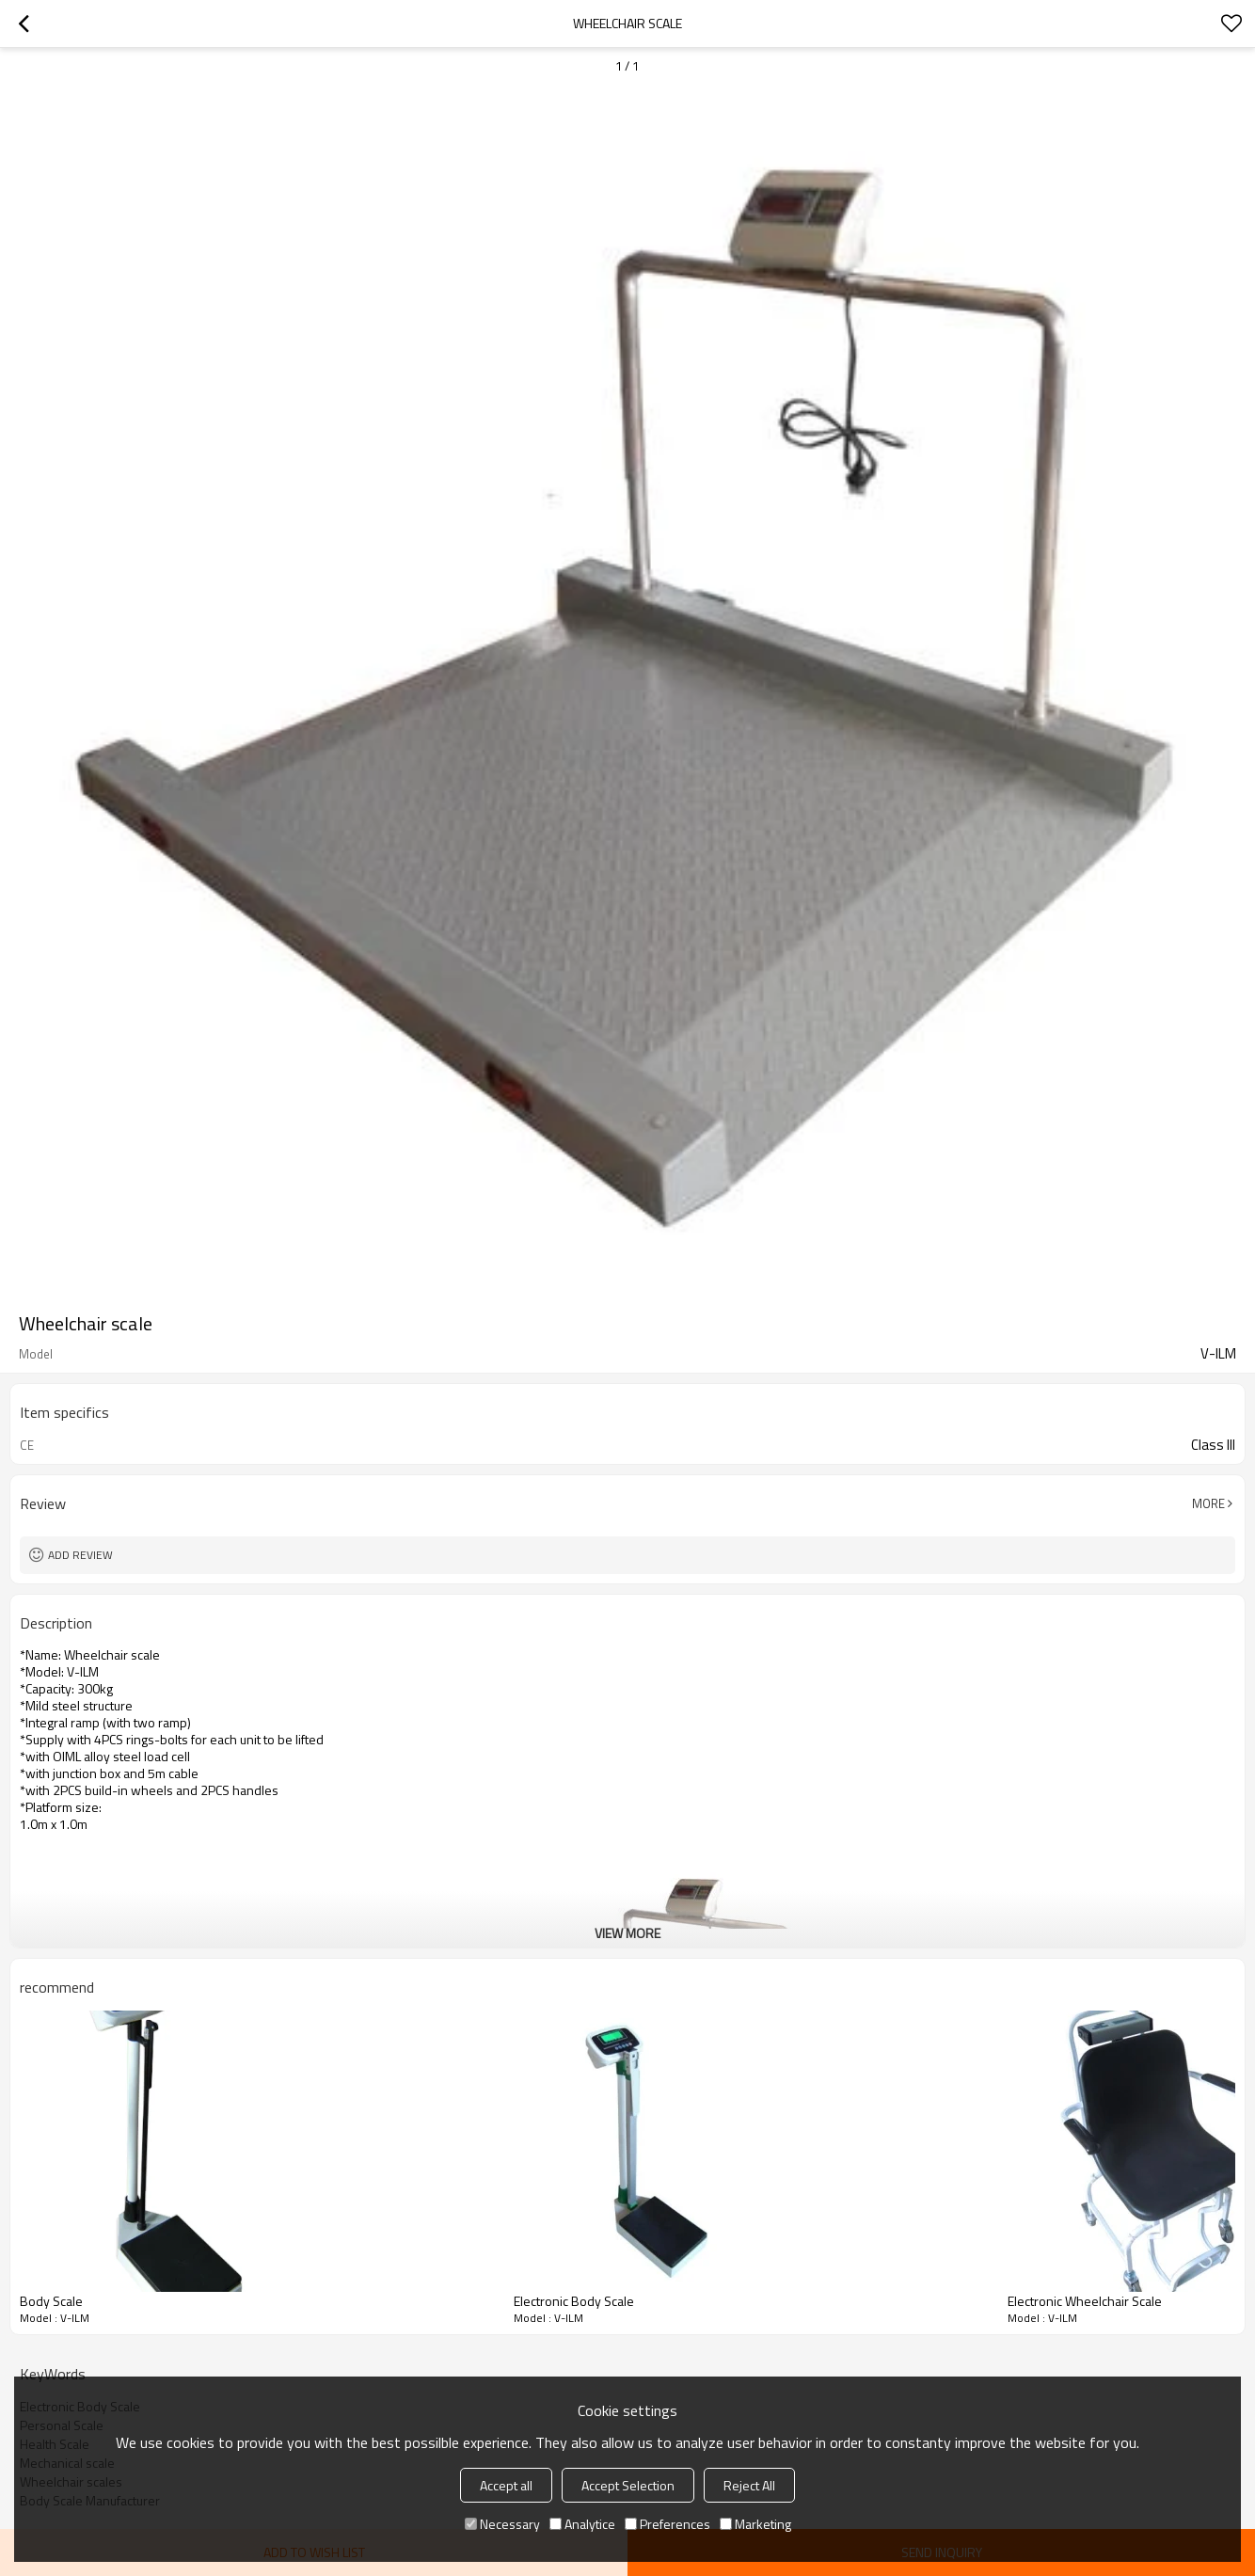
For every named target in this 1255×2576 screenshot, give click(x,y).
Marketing (755, 2524)
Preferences (667, 2524)
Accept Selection (628, 2485)
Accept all (506, 2485)
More (1208, 1503)
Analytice (582, 2524)
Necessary (502, 2524)
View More (627, 1933)
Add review (80, 1555)
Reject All (749, 2485)
